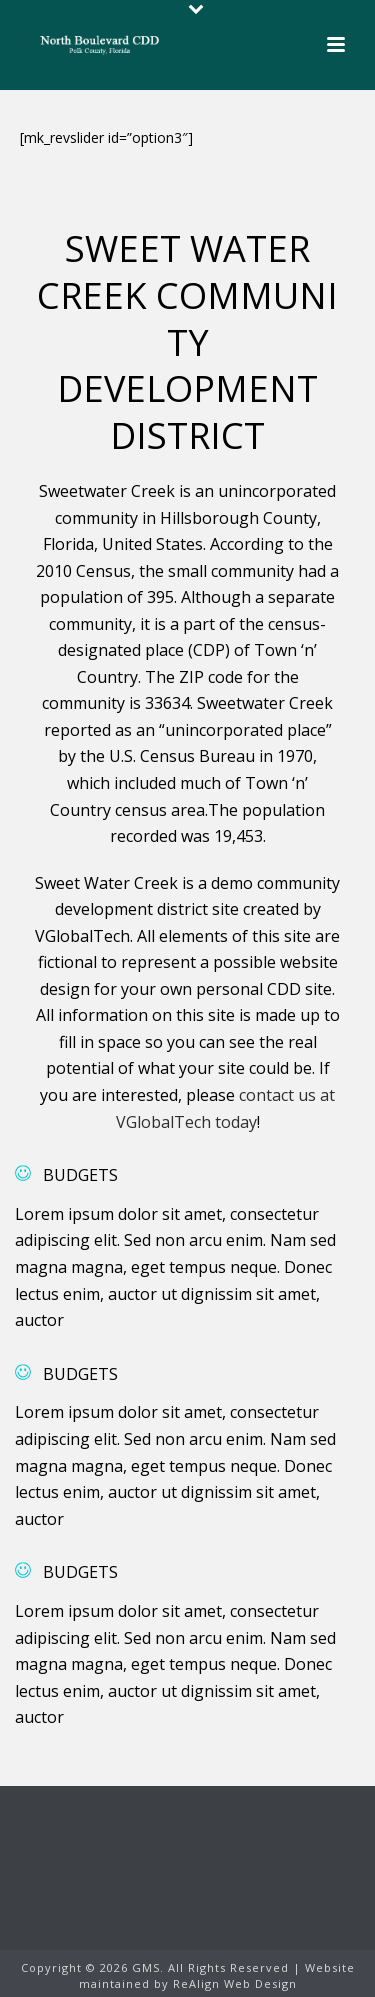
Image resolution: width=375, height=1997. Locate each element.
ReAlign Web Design (235, 1983)
